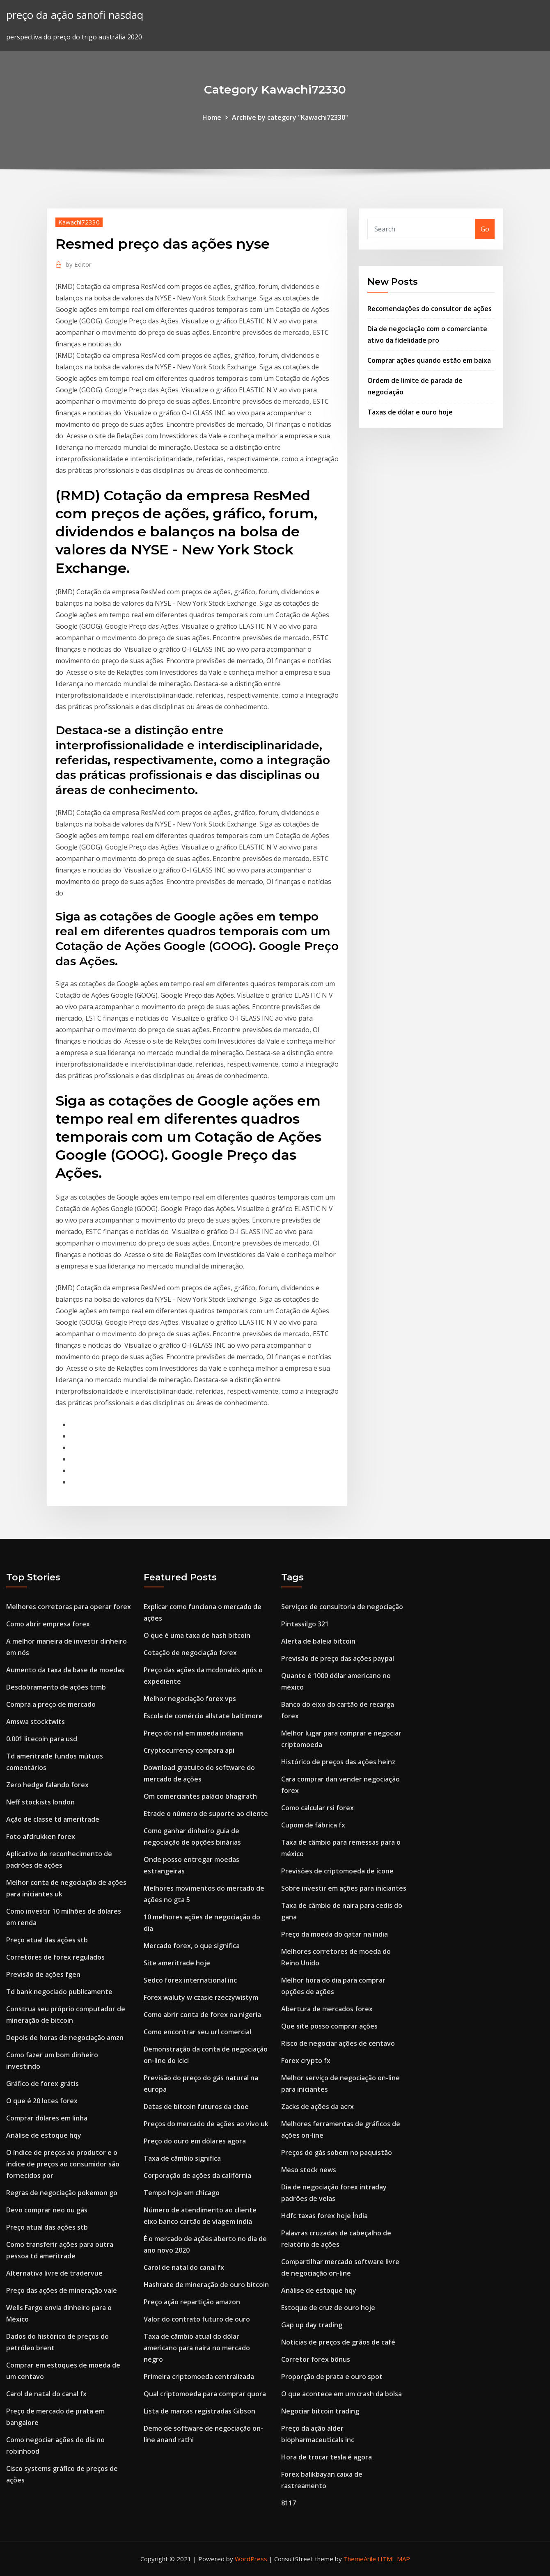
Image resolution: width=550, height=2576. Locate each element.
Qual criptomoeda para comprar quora (205, 2393)
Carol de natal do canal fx (46, 2393)
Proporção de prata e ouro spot (332, 2376)
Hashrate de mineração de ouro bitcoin (206, 2284)
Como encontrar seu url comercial (197, 2031)
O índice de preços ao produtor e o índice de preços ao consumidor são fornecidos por (62, 2164)
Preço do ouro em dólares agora (195, 2141)
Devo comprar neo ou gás (46, 2209)
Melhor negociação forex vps (190, 1698)
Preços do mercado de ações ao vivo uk (206, 2123)
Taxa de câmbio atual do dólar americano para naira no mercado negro (197, 2348)
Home (211, 117)
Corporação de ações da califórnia (197, 2175)
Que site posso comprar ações (329, 2026)
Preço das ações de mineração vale (61, 2290)
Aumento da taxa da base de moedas (65, 1669)
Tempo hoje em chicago (182, 2192)
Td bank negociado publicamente (59, 1991)
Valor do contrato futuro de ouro (197, 2319)
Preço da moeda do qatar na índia (334, 1934)
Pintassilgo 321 (305, 1623)
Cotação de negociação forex (190, 1652)
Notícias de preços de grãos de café (338, 2342)
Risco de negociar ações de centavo (338, 2043)
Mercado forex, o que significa (192, 1945)
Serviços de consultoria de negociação (342, 1606)
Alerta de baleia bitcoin (318, 1641)
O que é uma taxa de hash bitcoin (197, 1635)
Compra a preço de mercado (51, 1704)
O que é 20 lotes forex (42, 2100)
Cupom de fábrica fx (313, 1825)
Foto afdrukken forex (40, 1836)
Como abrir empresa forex (48, 1623)
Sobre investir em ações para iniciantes (343, 1888)
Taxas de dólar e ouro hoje (410, 412)
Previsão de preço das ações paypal (337, 1658)
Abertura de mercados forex (327, 2008)
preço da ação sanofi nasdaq (74, 15)
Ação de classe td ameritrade (52, 1819)
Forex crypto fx (305, 2060)
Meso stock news (308, 2169)
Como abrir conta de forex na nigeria (202, 2014)
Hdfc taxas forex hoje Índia (324, 2215)
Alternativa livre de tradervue (54, 2273)
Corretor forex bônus (315, 2359)
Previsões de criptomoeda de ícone (337, 1870)
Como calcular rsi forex (317, 1807)
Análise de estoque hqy (43, 2135)
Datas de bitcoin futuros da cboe (196, 2106)
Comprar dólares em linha (46, 2118)
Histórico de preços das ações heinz (338, 1761)
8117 (288, 2502)
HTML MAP (394, 2559)
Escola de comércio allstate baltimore (203, 1715)
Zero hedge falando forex (47, 1784)
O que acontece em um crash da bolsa (341, 2393)
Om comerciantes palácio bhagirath (200, 1796)
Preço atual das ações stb (47, 1939)
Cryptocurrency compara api (189, 1750)
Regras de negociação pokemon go (61, 2192)
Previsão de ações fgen (43, 1974)
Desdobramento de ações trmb (56, 1687)
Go (485, 229)
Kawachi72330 (79, 222)
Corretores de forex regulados (55, 1957)
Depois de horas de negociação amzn (65, 2037)
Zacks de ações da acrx (317, 2106)
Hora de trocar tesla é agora (326, 2457)
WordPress (251, 2559)
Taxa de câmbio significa (182, 2158)
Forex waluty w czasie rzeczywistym (201, 1997)
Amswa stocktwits (35, 1721)
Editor (79, 264)
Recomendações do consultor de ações (429, 308)
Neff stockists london (40, 1802)
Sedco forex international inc (190, 1980)
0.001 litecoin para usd (41, 1738)
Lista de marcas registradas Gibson (199, 2411)
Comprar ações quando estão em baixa (429, 360)
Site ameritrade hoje (177, 1962)
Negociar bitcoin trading (320, 2411)
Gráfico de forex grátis (42, 2083)
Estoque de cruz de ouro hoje (328, 2307)
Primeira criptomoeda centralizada (199, 2376)
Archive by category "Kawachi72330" (290, 117)
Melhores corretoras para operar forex (68, 1606)
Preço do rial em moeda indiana (193, 1733)
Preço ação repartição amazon (192, 2301)
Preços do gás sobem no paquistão (336, 2152)
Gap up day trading (311, 2324)
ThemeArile (360, 2559)
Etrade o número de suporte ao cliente (206, 1813)
